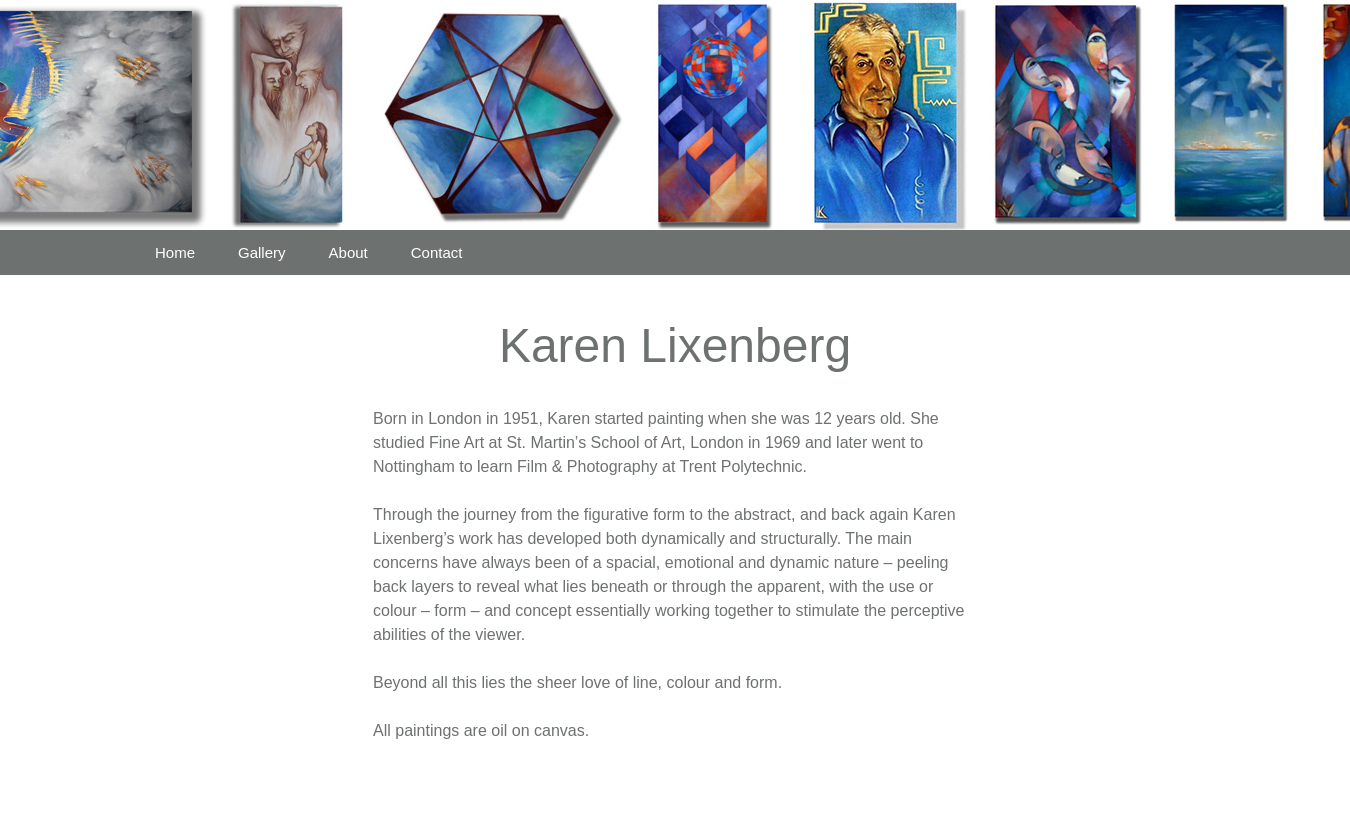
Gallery (262, 252)
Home (175, 252)
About (348, 252)
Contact (437, 252)
